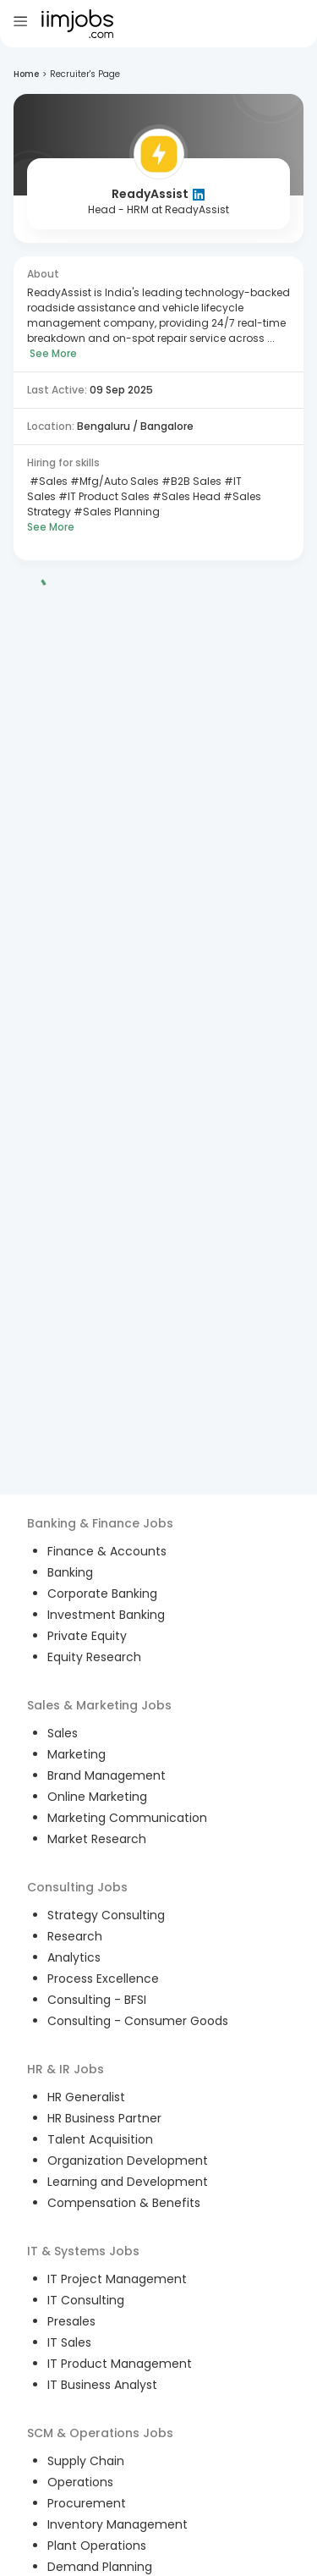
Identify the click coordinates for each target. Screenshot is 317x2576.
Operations (80, 2482)
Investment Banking (106, 1614)
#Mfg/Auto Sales (113, 481)
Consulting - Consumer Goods (137, 2020)
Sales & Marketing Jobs (99, 1705)
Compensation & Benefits (123, 2202)
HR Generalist (86, 2097)
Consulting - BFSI (96, 1999)
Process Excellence (103, 1978)
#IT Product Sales (103, 496)
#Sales (47, 481)
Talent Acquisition (100, 2139)
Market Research (96, 1838)
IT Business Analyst (102, 2384)
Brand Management (106, 1775)
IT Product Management (119, 2363)
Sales (62, 1733)
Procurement (86, 2503)
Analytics (74, 1957)
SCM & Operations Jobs (100, 2433)
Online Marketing (97, 1796)
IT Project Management (117, 2279)
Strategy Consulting (106, 1915)
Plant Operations (96, 2545)
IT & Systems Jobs (83, 2251)
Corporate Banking (102, 1593)
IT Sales (69, 2342)
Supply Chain (85, 2460)
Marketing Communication (127, 1817)
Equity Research (94, 1657)
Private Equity (87, 1635)
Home (26, 74)
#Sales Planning (115, 511)
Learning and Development (127, 2181)
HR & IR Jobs (65, 2069)
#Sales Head (185, 496)
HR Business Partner (104, 2118)
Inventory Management (117, 2524)
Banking (70, 1572)
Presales (71, 2321)
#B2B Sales (190, 481)
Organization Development (127, 2160)
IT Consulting (85, 2300)
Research (74, 1936)
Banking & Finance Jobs (100, 1523)
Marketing (76, 1754)
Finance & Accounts (107, 1551)
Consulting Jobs (77, 1887)
